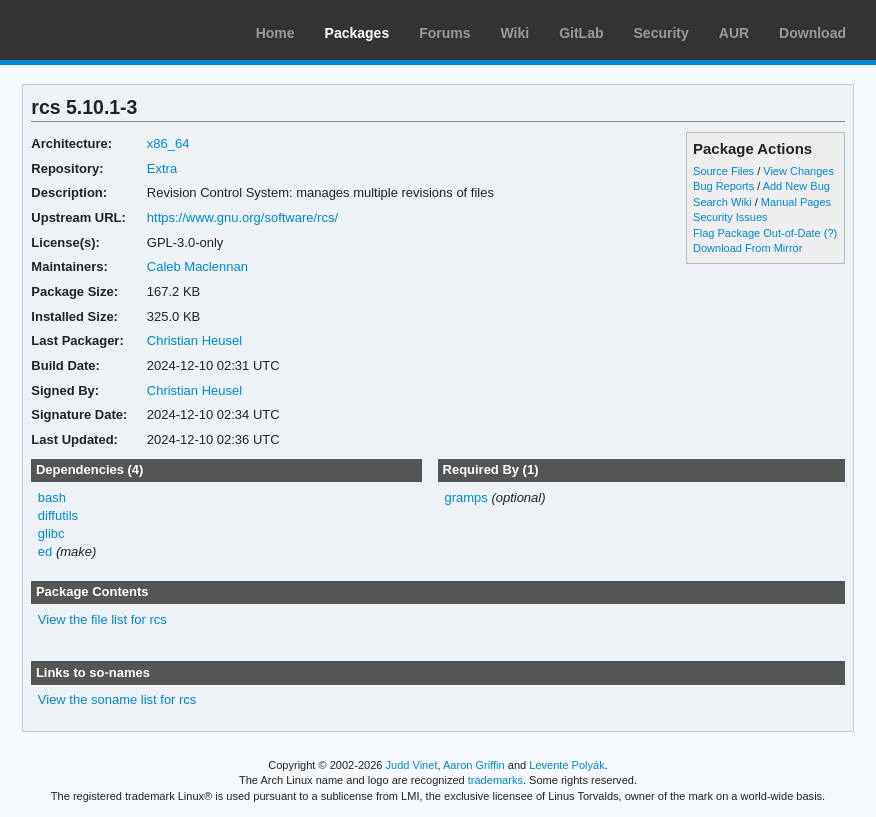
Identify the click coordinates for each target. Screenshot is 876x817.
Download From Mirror (747, 248)
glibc (51, 533)
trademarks (495, 780)
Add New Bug (796, 186)
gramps (465, 497)
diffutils (58, 515)
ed (45, 551)
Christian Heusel (194, 340)
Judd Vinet (412, 765)
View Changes (798, 171)
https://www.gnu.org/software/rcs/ (242, 217)
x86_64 (168, 143)
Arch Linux (110, 30)
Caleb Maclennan (197, 266)
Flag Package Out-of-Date (757, 233)
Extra (162, 168)
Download (812, 33)
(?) (830, 233)
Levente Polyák (566, 765)
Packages (357, 33)
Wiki (515, 33)
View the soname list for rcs (117, 699)
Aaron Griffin (474, 765)
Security (661, 33)
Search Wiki (722, 202)
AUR (734, 33)
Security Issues (730, 217)
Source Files (723, 171)
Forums (444, 33)
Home (275, 33)
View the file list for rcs (102, 619)
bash (52, 497)
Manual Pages (796, 202)
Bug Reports (723, 186)
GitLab (581, 33)
